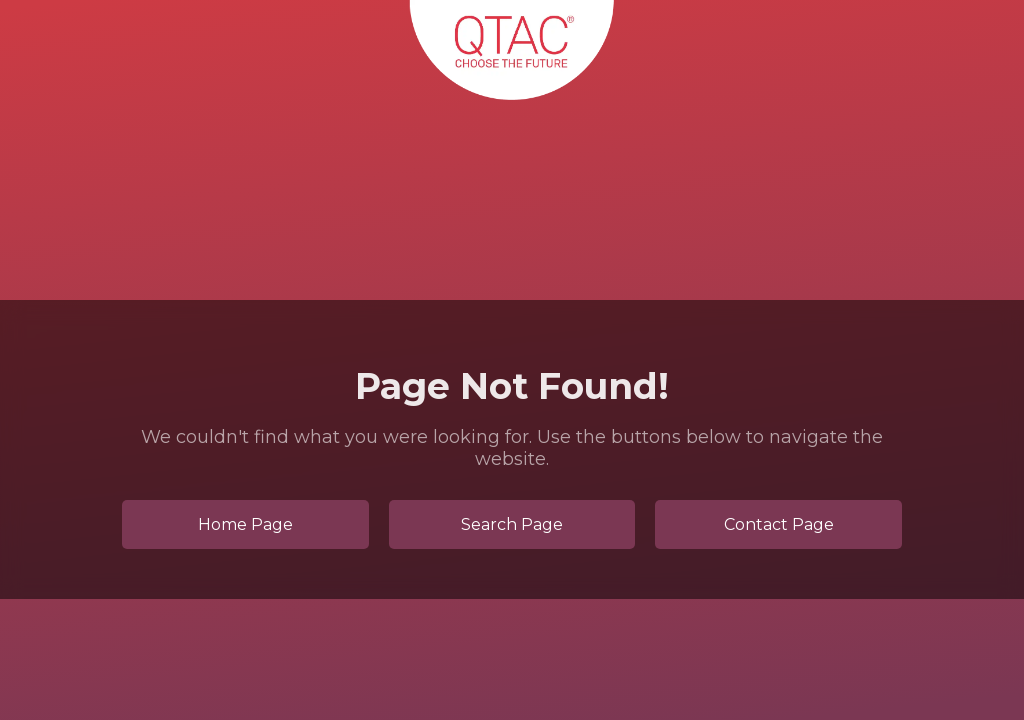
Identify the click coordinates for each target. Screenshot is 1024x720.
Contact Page (779, 524)
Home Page (245, 524)
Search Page (512, 524)
